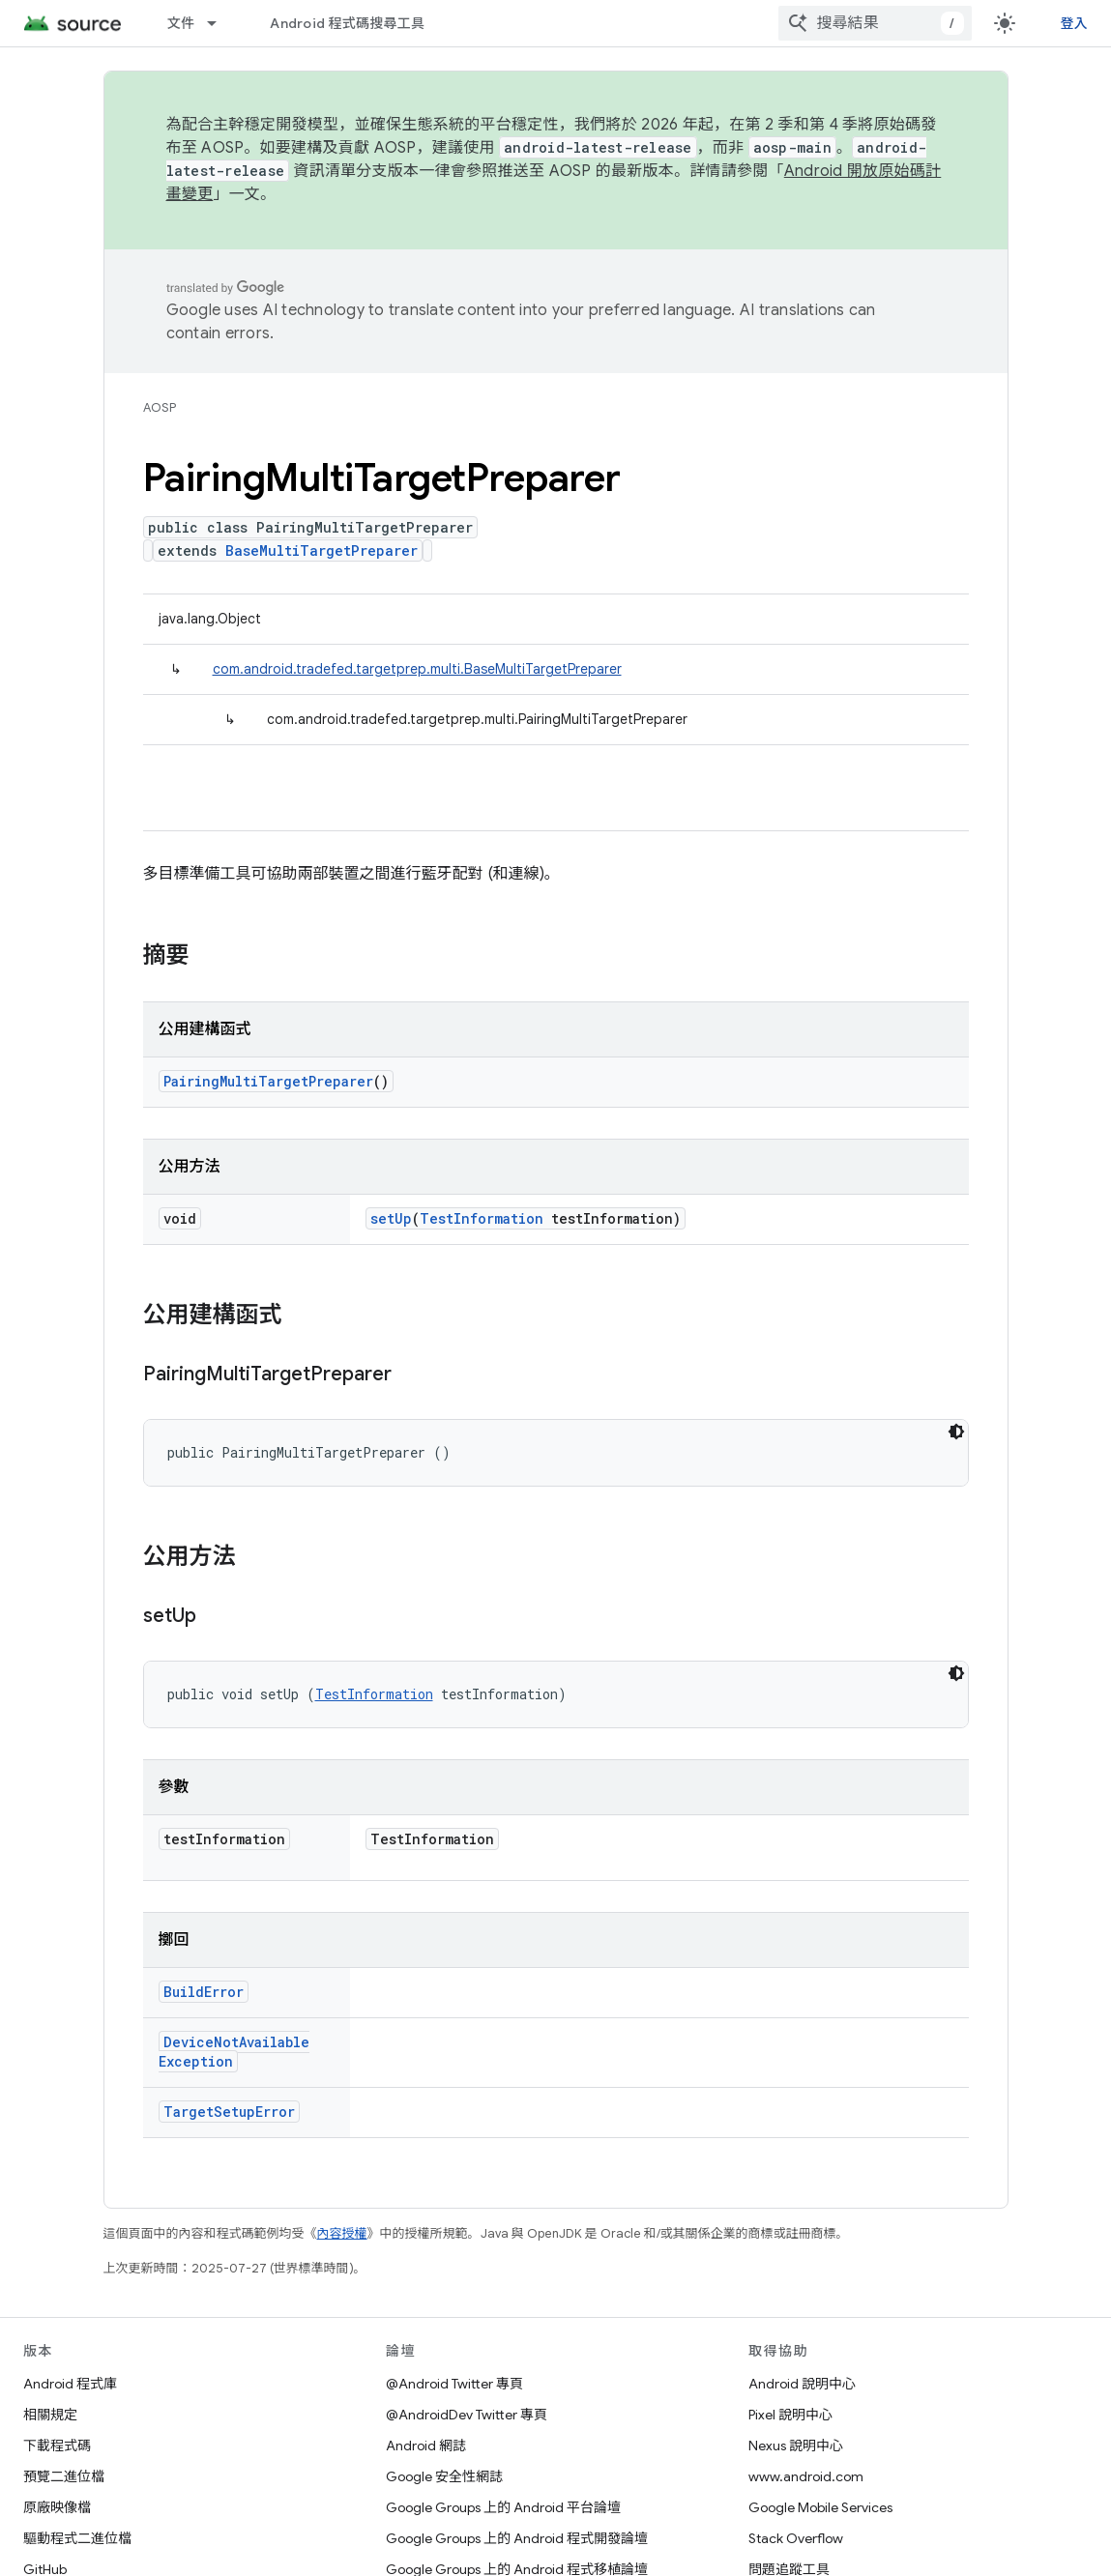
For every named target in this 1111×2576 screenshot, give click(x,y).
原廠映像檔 (57, 2507)
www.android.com (805, 2476)
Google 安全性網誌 (444, 2476)
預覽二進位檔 (63, 2476)
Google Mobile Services (820, 2507)
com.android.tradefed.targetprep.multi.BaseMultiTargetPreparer (417, 669)
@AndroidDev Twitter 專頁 (466, 2414)
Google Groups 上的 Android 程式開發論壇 (517, 2538)
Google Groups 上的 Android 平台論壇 (503, 2507)
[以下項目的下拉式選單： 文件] (220, 23)
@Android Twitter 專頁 (454, 2383)
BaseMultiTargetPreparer (321, 550)
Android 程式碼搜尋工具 (347, 23)
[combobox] (875, 23)
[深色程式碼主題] (956, 1431)
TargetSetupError (229, 2111)
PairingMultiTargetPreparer (268, 1081)
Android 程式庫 (70, 2383)
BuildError (203, 1992)
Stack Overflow (795, 2538)
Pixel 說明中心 (790, 2414)
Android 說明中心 (802, 2383)
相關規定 (50, 2414)
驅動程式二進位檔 (77, 2538)
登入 (1075, 23)
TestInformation (481, 1218)
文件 (181, 23)
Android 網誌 (426, 2445)
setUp (391, 1218)
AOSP (159, 407)
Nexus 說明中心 (795, 2445)
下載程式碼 (57, 2445)
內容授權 (342, 2233)
